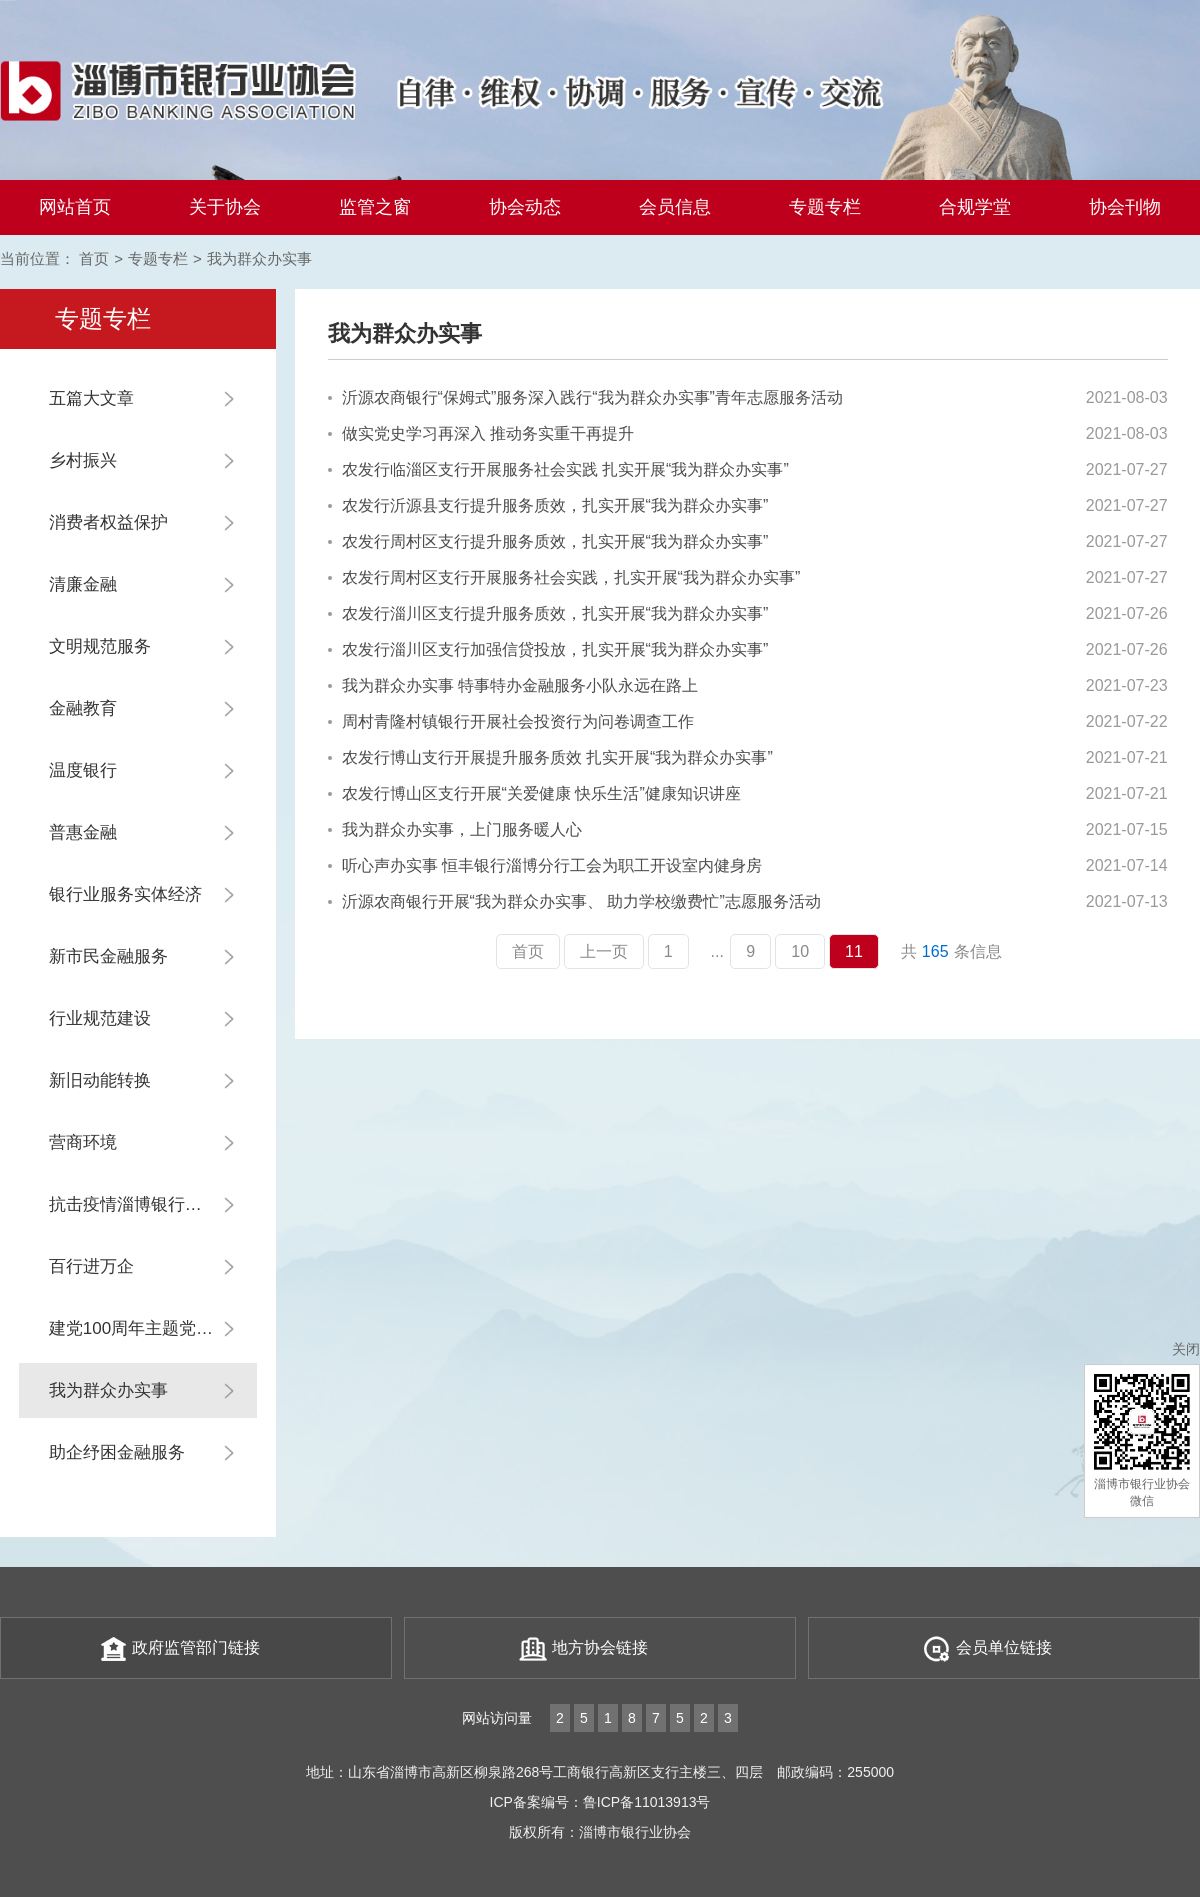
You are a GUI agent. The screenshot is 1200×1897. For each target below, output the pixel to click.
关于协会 (225, 207)
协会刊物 (1125, 207)
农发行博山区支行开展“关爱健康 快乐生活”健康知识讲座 (534, 793)
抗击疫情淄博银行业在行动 (151, 1204)
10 (800, 951)
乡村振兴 (83, 460)
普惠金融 (83, 832)
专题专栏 (825, 207)
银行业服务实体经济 (125, 894)
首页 (94, 258)
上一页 (604, 951)
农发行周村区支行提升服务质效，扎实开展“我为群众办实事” (548, 541)
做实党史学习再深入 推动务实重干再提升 (481, 433)
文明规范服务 (100, 646)
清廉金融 (83, 584)
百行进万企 (91, 1266)
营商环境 (83, 1142)
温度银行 (83, 770)
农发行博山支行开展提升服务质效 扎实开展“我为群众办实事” (550, 757)
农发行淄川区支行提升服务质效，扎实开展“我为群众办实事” (548, 613)
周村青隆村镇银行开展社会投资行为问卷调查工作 (511, 721)
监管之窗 (375, 207)
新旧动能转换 (100, 1080)
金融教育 (83, 708)
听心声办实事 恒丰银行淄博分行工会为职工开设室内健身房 (545, 865)
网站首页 (75, 207)
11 (854, 951)
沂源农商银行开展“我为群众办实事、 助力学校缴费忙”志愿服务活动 (574, 901)
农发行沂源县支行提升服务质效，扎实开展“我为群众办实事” (548, 505)
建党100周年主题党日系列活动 (153, 1328)
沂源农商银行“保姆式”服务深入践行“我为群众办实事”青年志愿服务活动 (585, 397)
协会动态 (525, 207)
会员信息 (675, 207)
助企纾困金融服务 (117, 1452)
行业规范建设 (100, 1018)
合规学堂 (975, 207)
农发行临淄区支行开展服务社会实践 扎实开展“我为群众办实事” (558, 469)
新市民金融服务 (108, 956)
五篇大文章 (91, 398)
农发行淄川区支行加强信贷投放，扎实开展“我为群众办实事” (548, 649)
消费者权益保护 (108, 522)
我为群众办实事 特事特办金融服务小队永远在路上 (513, 685)
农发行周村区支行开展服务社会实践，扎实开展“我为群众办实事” (564, 577)
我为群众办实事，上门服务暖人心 (455, 829)
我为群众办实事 (259, 258)
